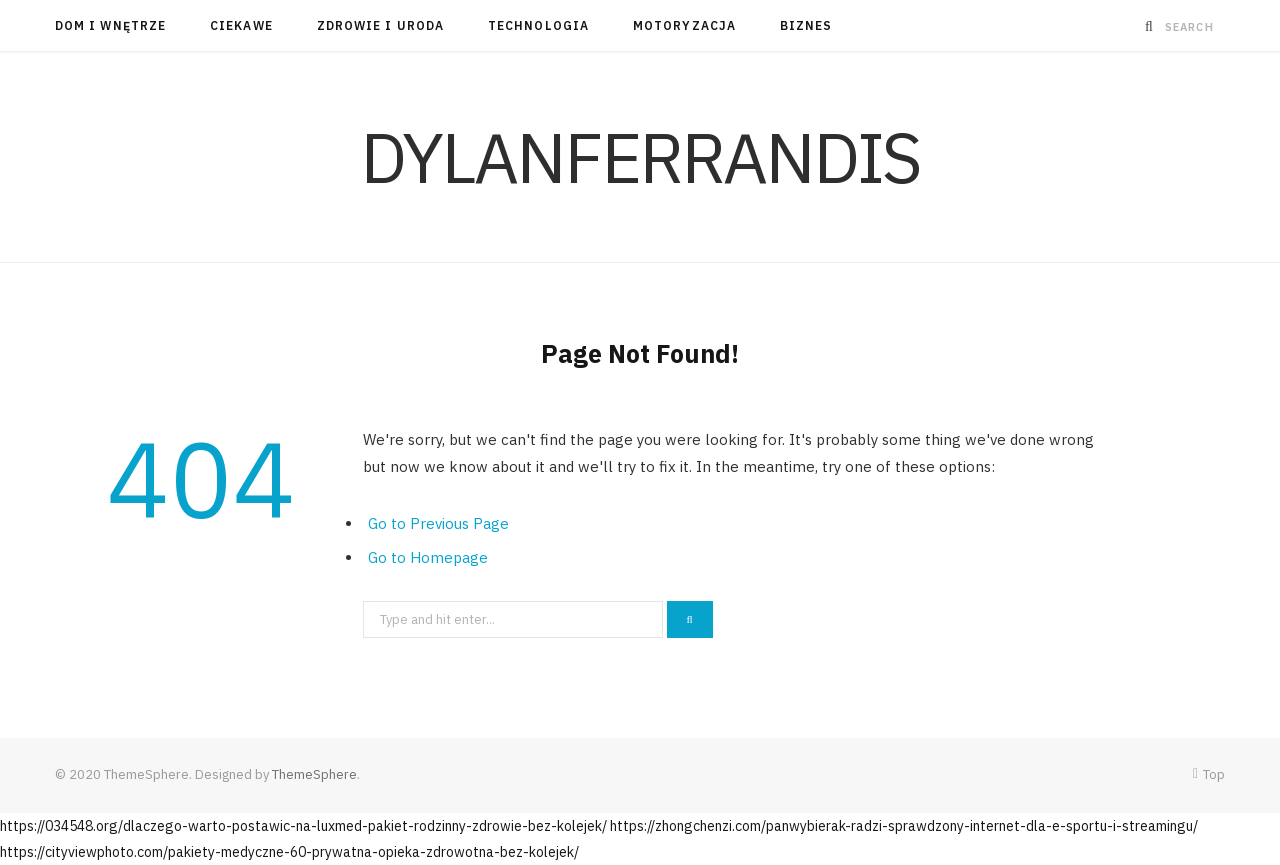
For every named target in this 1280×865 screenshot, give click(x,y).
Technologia (538, 25)
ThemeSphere (314, 774)
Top (1209, 774)
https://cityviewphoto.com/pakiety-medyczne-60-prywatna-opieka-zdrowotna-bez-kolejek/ (289, 852)
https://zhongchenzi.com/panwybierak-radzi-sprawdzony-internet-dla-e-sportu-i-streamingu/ (904, 826)
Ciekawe (241, 25)
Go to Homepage (428, 557)
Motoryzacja (684, 25)
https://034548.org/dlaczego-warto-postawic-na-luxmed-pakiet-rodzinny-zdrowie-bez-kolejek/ (303, 826)
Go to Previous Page (438, 523)
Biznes (806, 25)
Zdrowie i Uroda (380, 25)
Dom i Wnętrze (110, 25)
